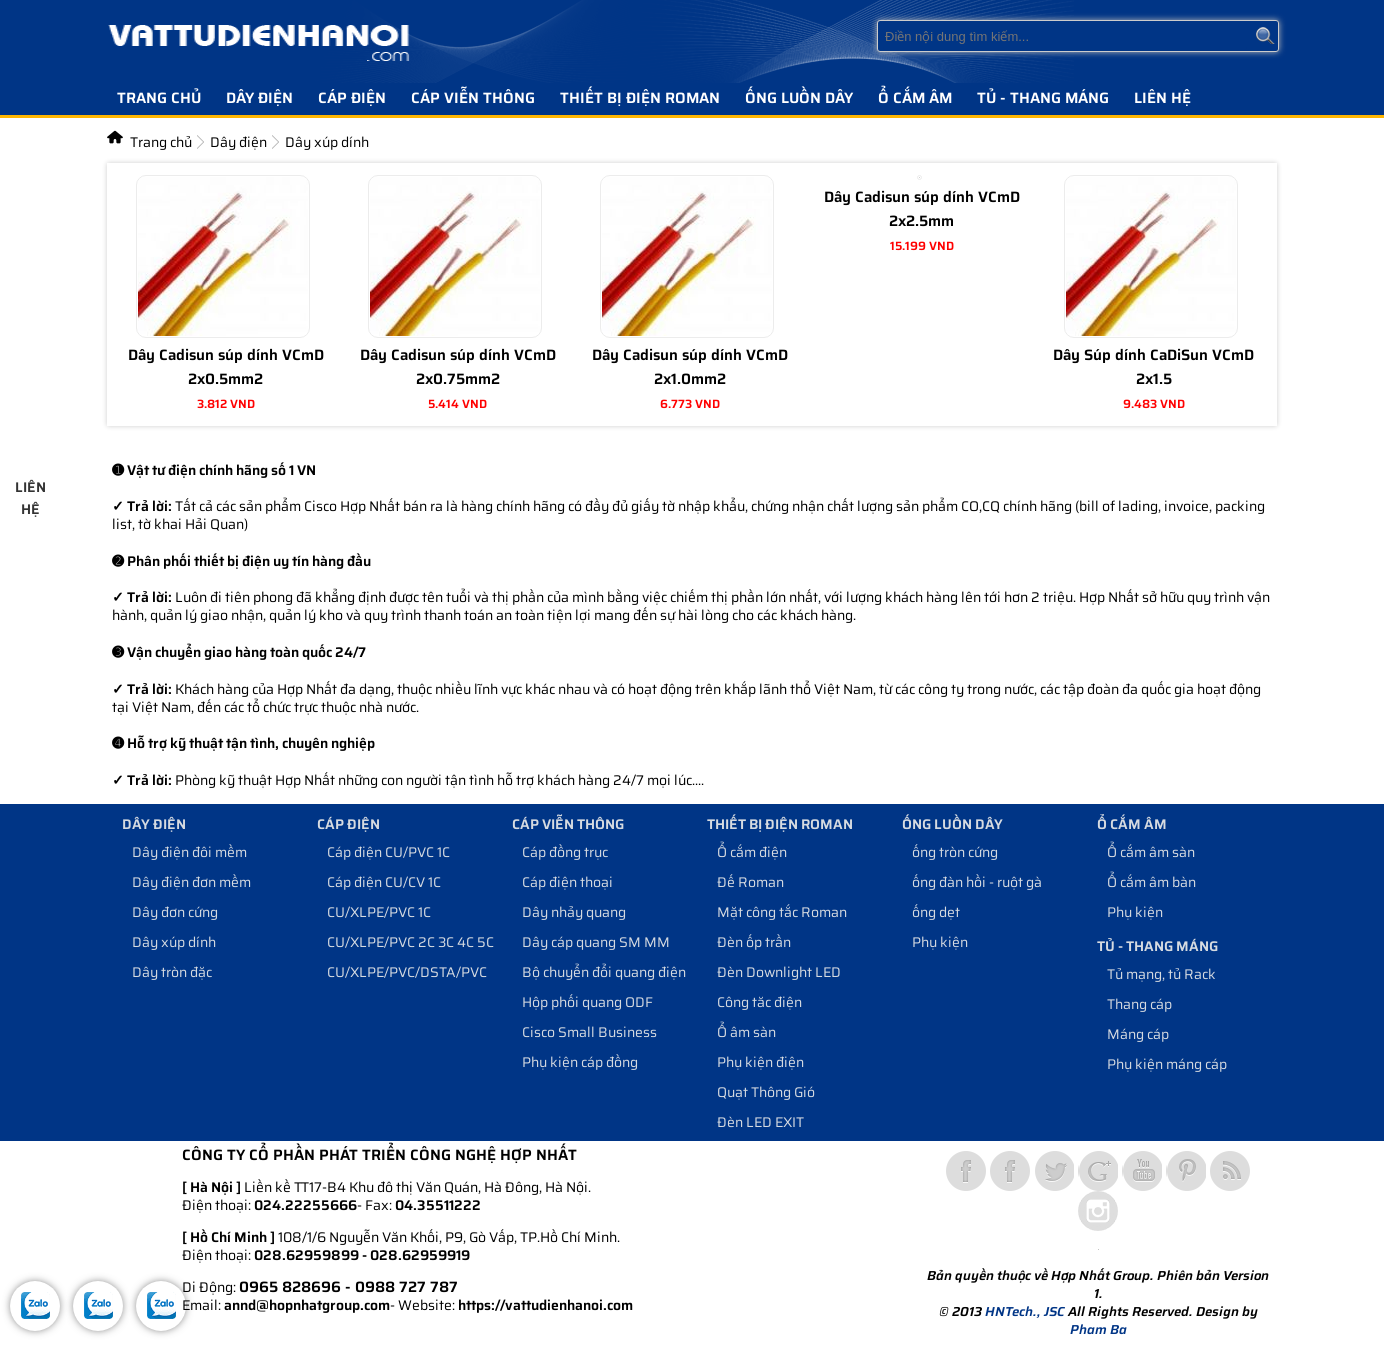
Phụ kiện (940, 942)
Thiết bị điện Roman (640, 98)
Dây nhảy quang (574, 912)
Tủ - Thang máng (1043, 98)
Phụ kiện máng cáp (1167, 1064)
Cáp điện (352, 98)
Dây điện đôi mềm (189, 852)
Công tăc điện (759, 1002)
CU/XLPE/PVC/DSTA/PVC (407, 972)
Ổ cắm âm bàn (1151, 882)
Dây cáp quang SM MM (596, 942)
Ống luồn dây (799, 98)
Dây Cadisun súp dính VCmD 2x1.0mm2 (690, 367)
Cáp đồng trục (565, 852)
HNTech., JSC (1025, 1311)
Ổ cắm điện (752, 852)
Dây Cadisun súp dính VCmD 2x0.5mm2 (226, 367)
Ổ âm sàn (746, 1032)
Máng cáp (1138, 1034)
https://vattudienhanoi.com (545, 1305)
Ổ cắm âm (915, 98)
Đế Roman (750, 882)
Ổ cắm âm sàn (1151, 852)
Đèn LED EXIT (760, 1122)
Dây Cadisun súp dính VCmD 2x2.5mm (922, 209)
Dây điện (259, 98)
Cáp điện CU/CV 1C (384, 882)
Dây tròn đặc (172, 972)
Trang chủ (159, 98)
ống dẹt (936, 912)
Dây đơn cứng (175, 912)
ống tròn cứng (955, 852)
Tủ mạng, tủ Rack (1161, 974)
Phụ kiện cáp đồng (580, 1062)
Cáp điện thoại (567, 882)
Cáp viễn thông (473, 98)
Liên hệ (1162, 98)
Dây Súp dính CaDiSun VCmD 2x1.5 (1153, 367)
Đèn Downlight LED (779, 972)
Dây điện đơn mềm (191, 882)
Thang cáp (1139, 1004)
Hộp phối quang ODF (587, 1002)
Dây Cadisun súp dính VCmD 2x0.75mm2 (458, 367)
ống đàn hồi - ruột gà (977, 882)
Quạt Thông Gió (766, 1092)
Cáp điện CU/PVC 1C (388, 852)
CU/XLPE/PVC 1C (379, 912)
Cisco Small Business (589, 1032)
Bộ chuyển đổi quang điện (604, 972)
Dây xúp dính (174, 942)
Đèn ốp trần (754, 942)
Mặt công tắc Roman (782, 912)
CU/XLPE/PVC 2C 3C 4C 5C (410, 942)
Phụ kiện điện (760, 1062)
